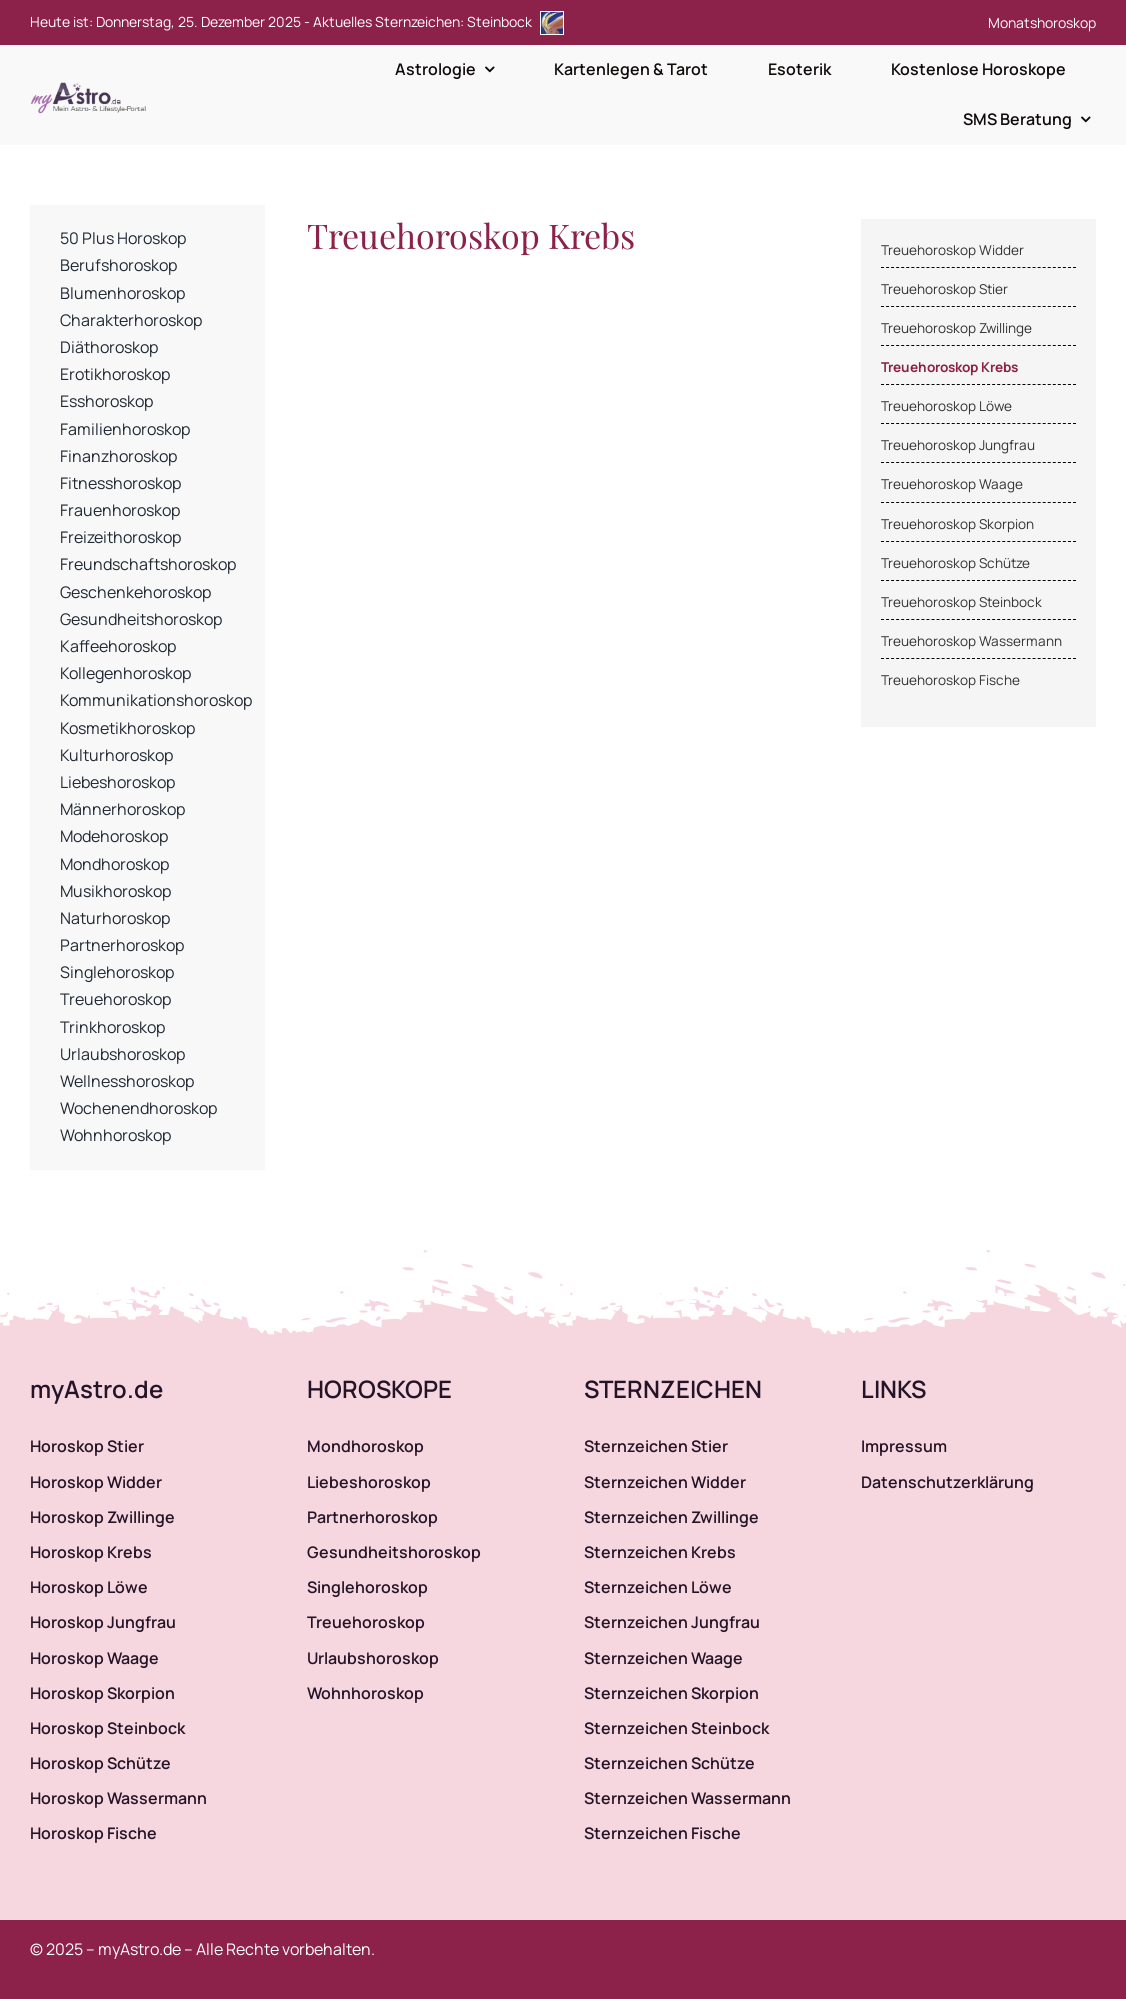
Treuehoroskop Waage (952, 484)
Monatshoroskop (1042, 22)
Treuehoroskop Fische (950, 680)
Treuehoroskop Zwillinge (956, 328)
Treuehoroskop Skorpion (957, 524)
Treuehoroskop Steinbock (961, 602)
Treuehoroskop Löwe (946, 406)
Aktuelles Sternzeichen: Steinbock (438, 21)
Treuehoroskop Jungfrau (958, 445)
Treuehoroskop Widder (952, 250)
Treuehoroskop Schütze (955, 563)
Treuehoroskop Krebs (949, 367)
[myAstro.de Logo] (92, 83)
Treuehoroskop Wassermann (971, 641)
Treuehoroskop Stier (944, 289)
